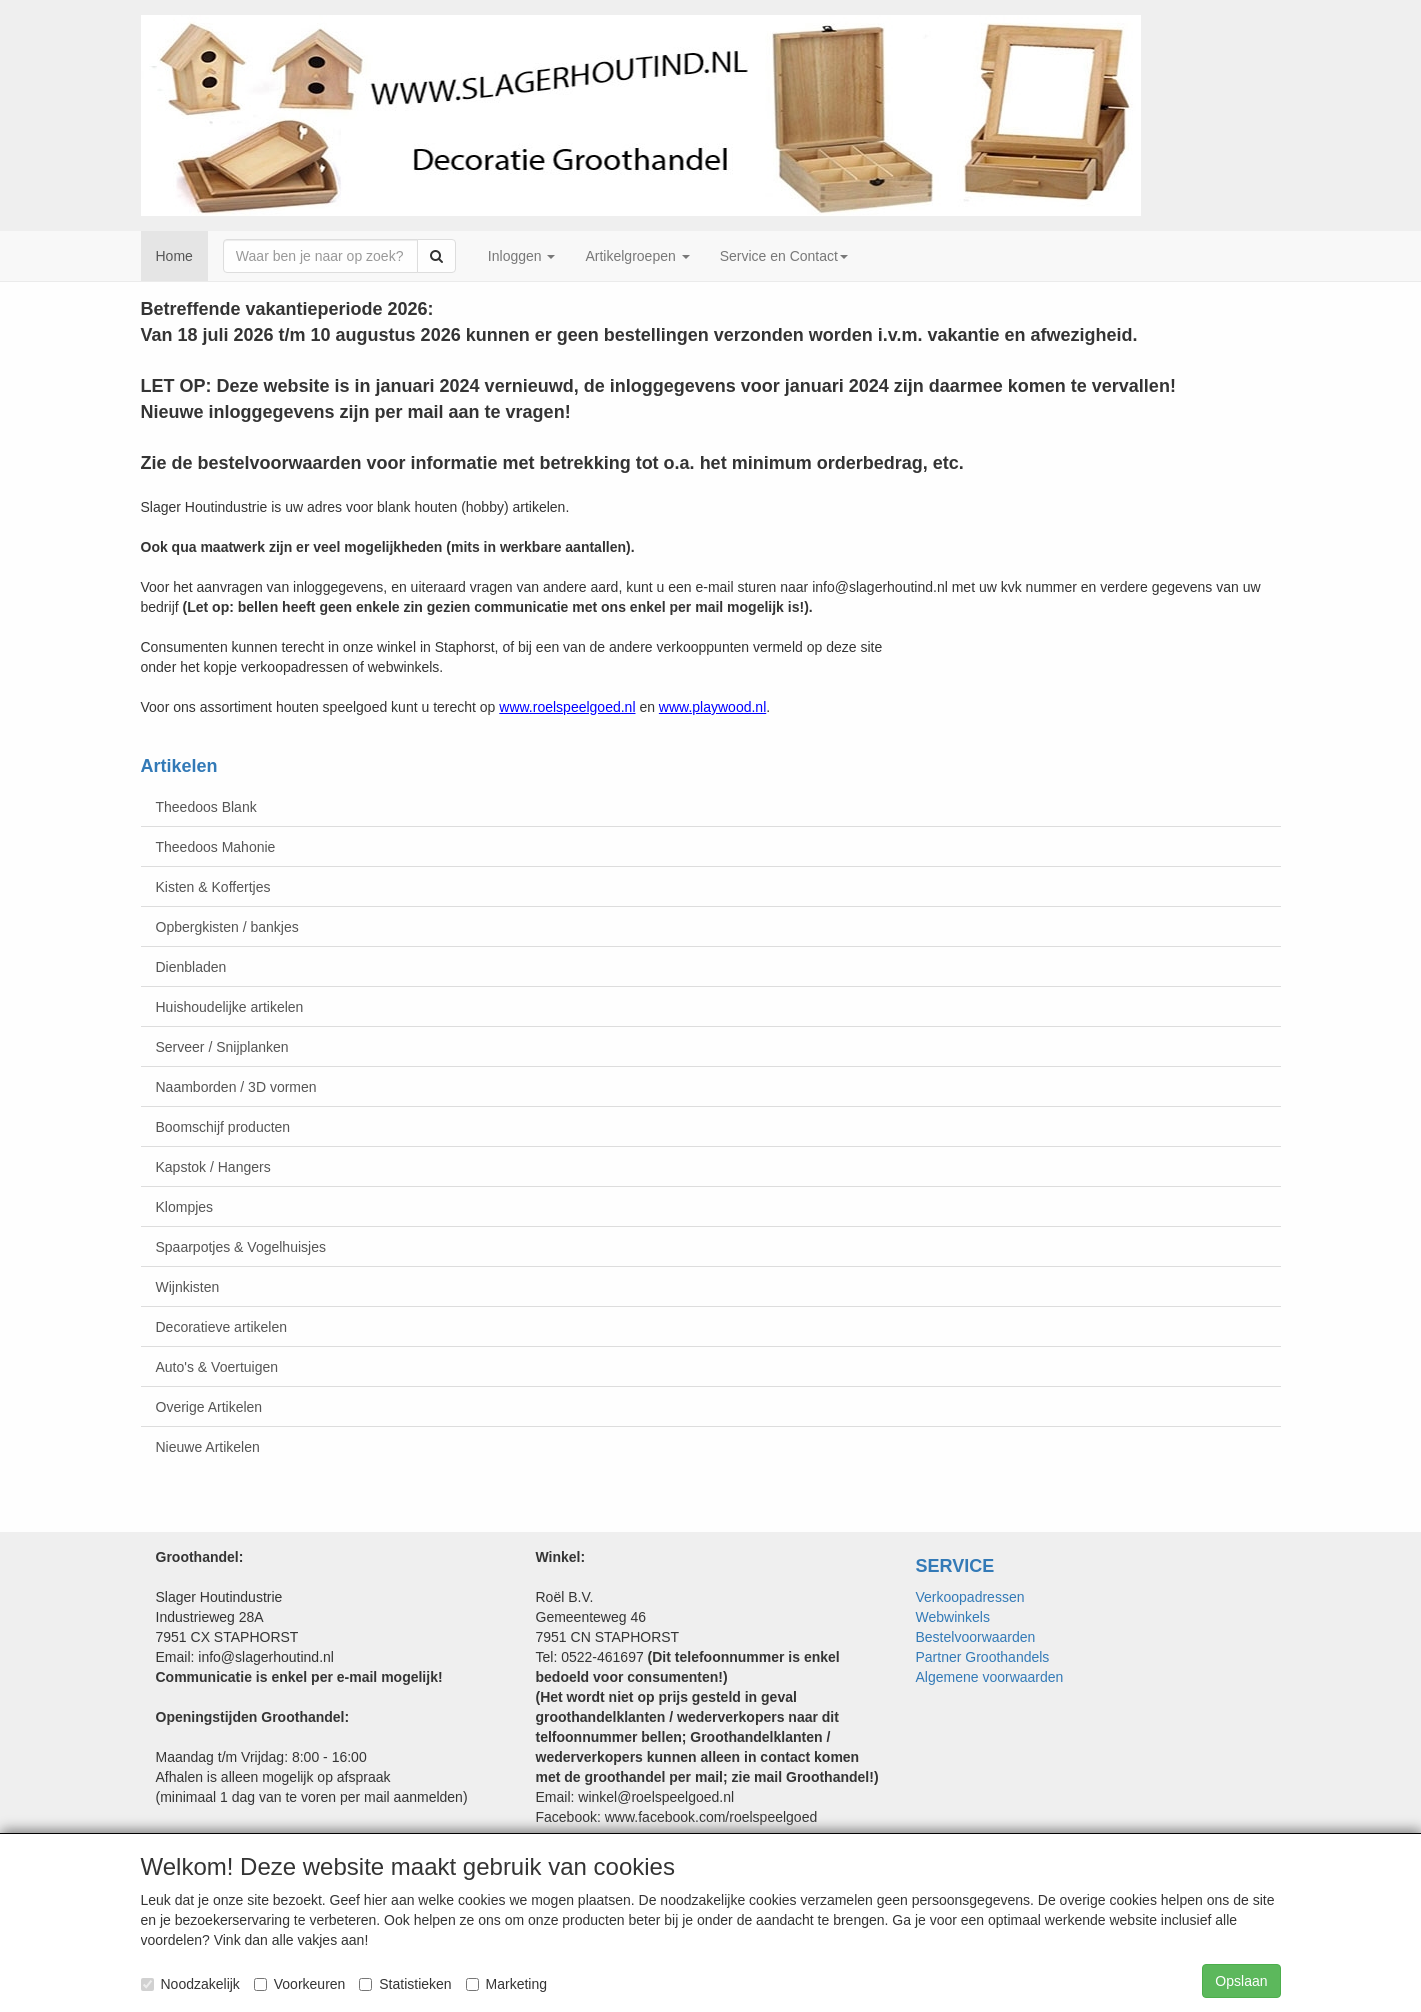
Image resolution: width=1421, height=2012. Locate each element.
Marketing (506, 1984)
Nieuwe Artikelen (208, 1447)
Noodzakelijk (190, 1984)
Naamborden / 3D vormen (236, 1087)
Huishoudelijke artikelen (230, 1007)
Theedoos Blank (206, 807)
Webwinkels (953, 1617)
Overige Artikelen (209, 1407)
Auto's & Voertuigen (217, 1367)
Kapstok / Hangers (213, 1167)
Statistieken (405, 1984)
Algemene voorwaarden (990, 1677)
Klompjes (185, 1207)
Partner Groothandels (983, 1657)
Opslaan (1241, 1981)
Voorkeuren (300, 1984)
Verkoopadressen (970, 1597)
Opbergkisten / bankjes (227, 927)
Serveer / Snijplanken (222, 1047)
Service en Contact (784, 256)
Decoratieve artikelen (222, 1327)
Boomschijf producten (223, 1127)
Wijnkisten (188, 1287)
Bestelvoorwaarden (976, 1637)
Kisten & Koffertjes (213, 887)
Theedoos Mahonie (216, 847)
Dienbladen (191, 967)
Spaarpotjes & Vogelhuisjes (241, 1247)
